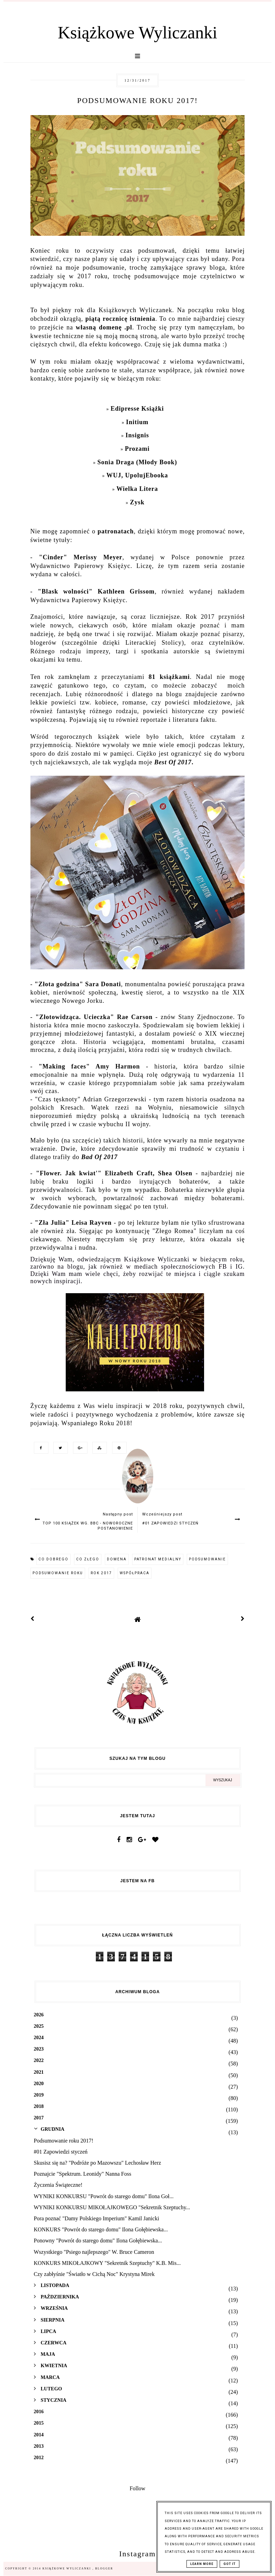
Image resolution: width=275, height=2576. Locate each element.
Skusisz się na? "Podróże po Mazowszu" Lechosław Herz (97, 2163)
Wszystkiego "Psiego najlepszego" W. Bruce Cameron (94, 2252)
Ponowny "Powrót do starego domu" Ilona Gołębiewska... (98, 2240)
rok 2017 (101, 1573)
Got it (229, 2564)
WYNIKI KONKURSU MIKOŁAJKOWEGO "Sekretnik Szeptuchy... (112, 2207)
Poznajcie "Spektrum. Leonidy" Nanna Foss (82, 2174)
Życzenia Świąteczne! (58, 2185)
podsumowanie (207, 1559)
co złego (87, 1559)
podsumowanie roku (58, 1573)
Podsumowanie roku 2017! (63, 2141)
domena (117, 1559)
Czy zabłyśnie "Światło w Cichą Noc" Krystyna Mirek (94, 2274)
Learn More (201, 2564)
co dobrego (53, 1559)
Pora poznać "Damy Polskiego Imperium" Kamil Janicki (96, 2218)
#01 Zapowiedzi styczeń (61, 2152)
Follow (137, 2488)
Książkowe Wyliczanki (137, 32)
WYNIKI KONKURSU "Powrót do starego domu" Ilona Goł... (104, 2196)
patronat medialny (157, 1559)
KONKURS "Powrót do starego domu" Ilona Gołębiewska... (101, 2229)
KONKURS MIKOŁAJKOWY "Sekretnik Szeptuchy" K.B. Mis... (107, 2263)
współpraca (134, 1573)
